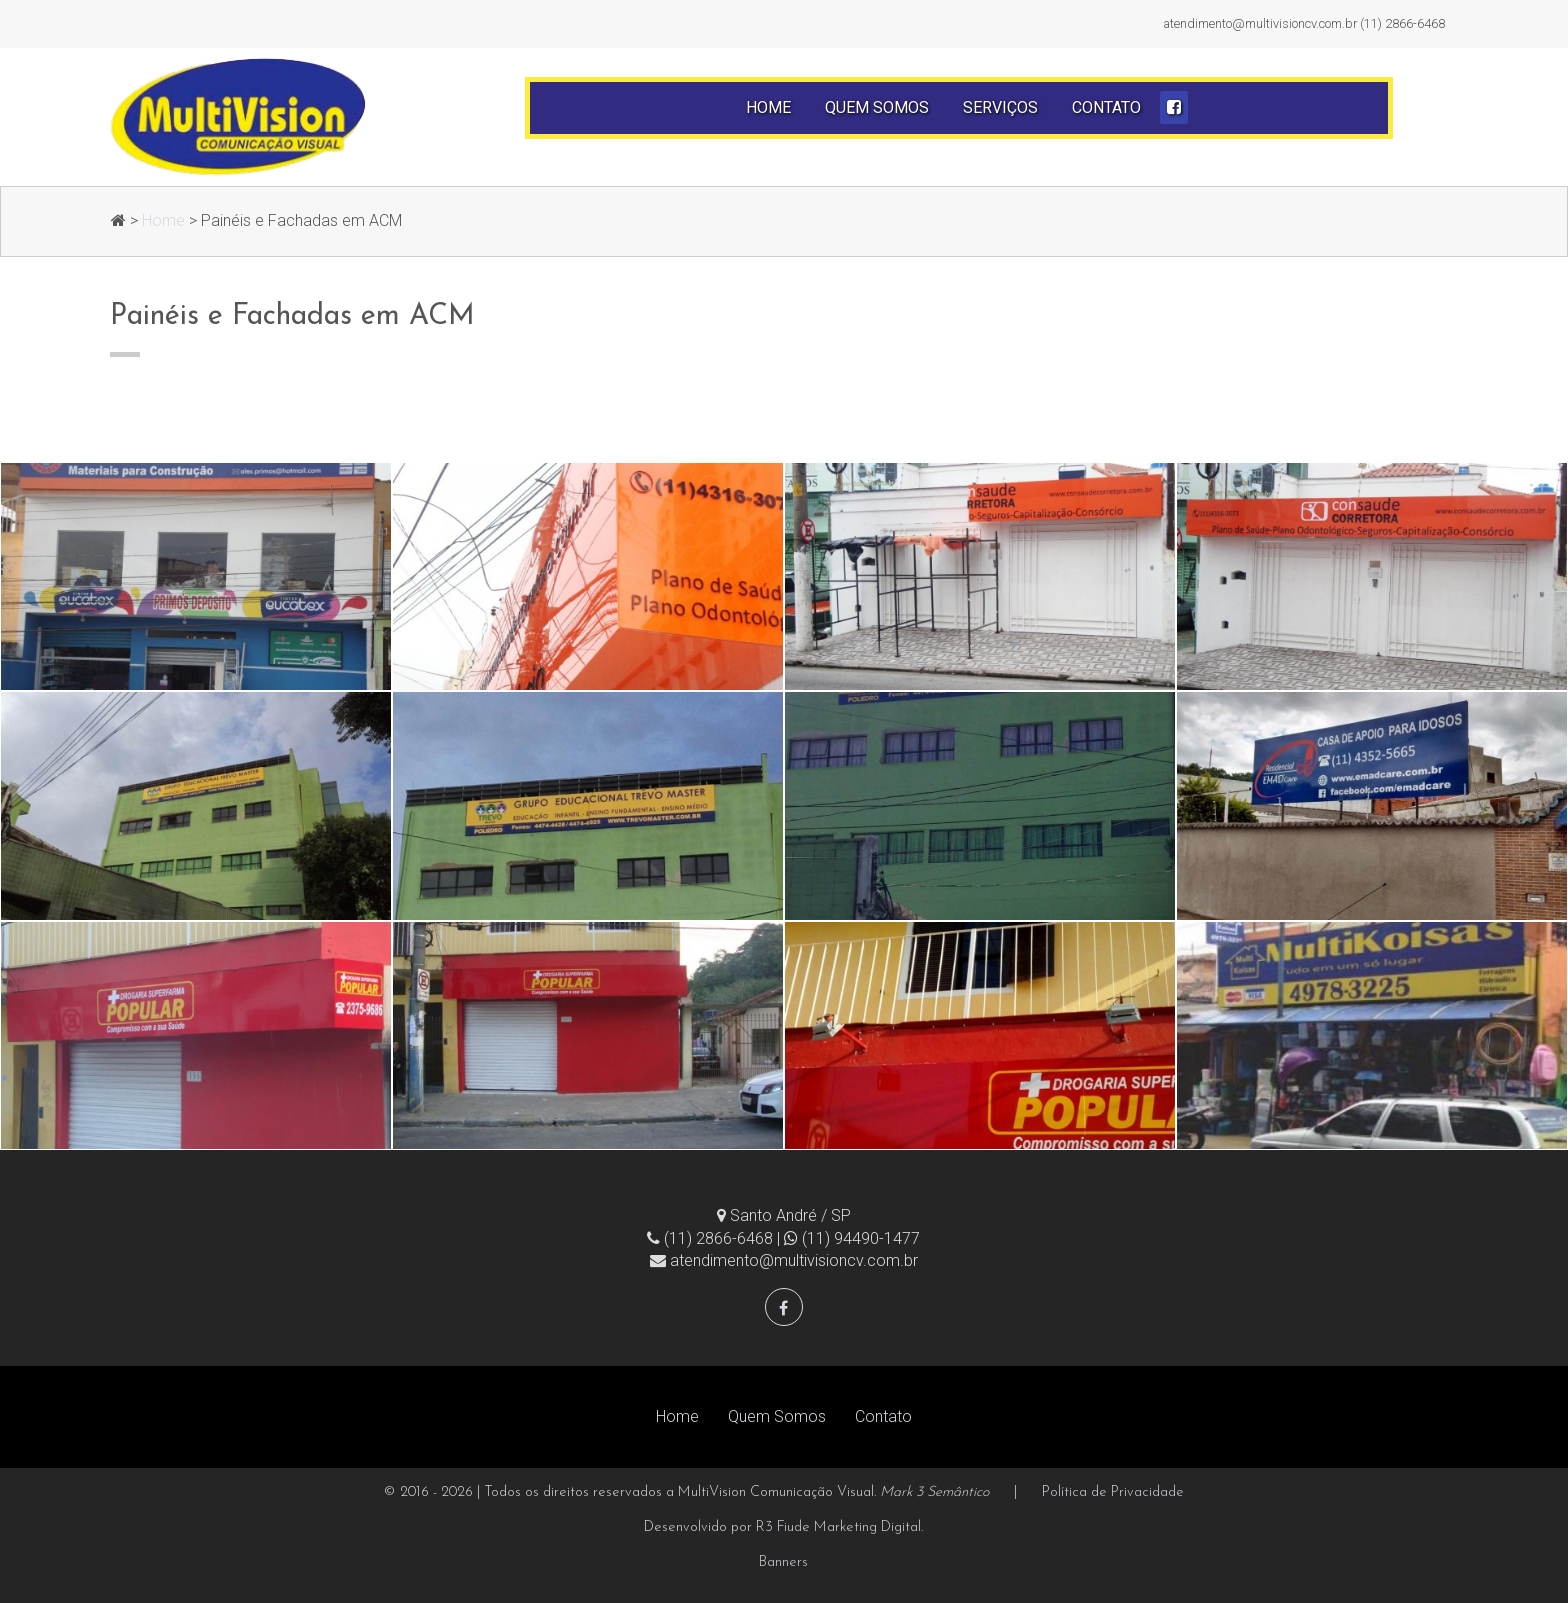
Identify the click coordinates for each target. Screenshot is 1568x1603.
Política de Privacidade (1113, 1492)
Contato (1106, 107)
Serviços (1000, 107)
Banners (783, 1562)
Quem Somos (877, 107)
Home (768, 107)
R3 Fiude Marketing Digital (838, 1527)
